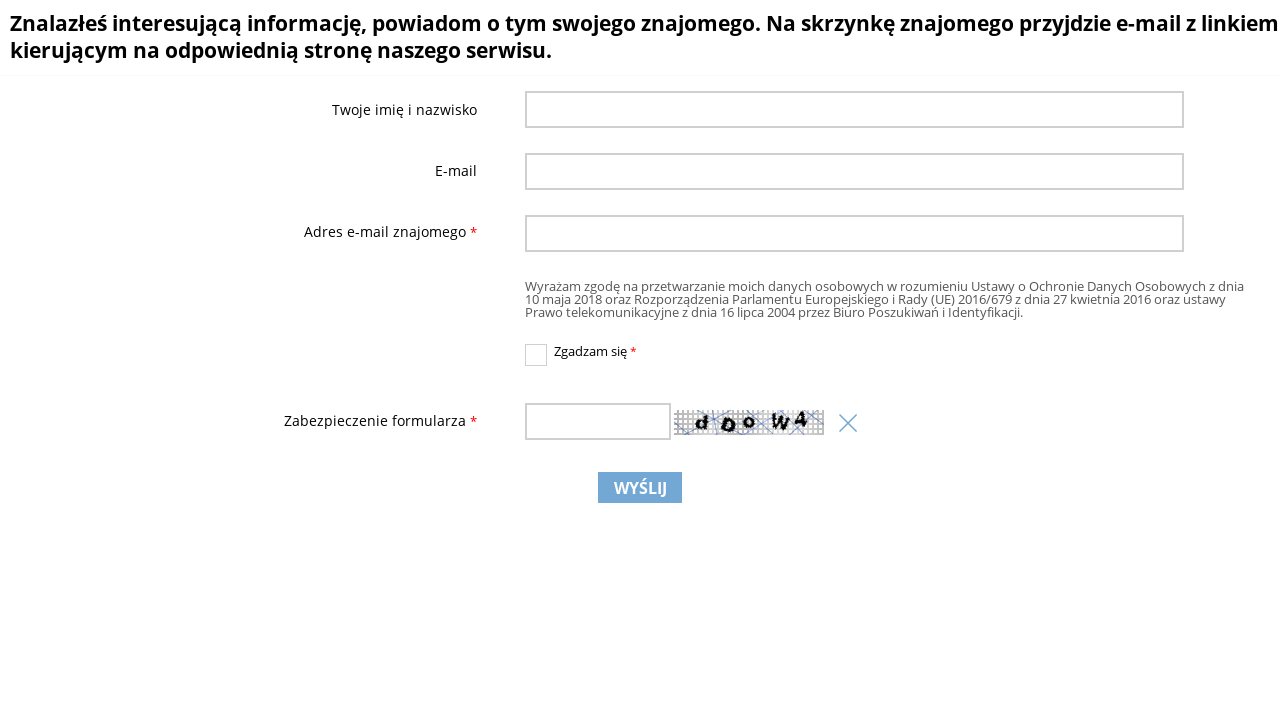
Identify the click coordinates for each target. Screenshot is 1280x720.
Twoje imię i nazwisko (404, 110)
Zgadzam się (581, 352)
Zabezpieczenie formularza (245, 421)
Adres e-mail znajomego (245, 233)
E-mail (456, 171)
